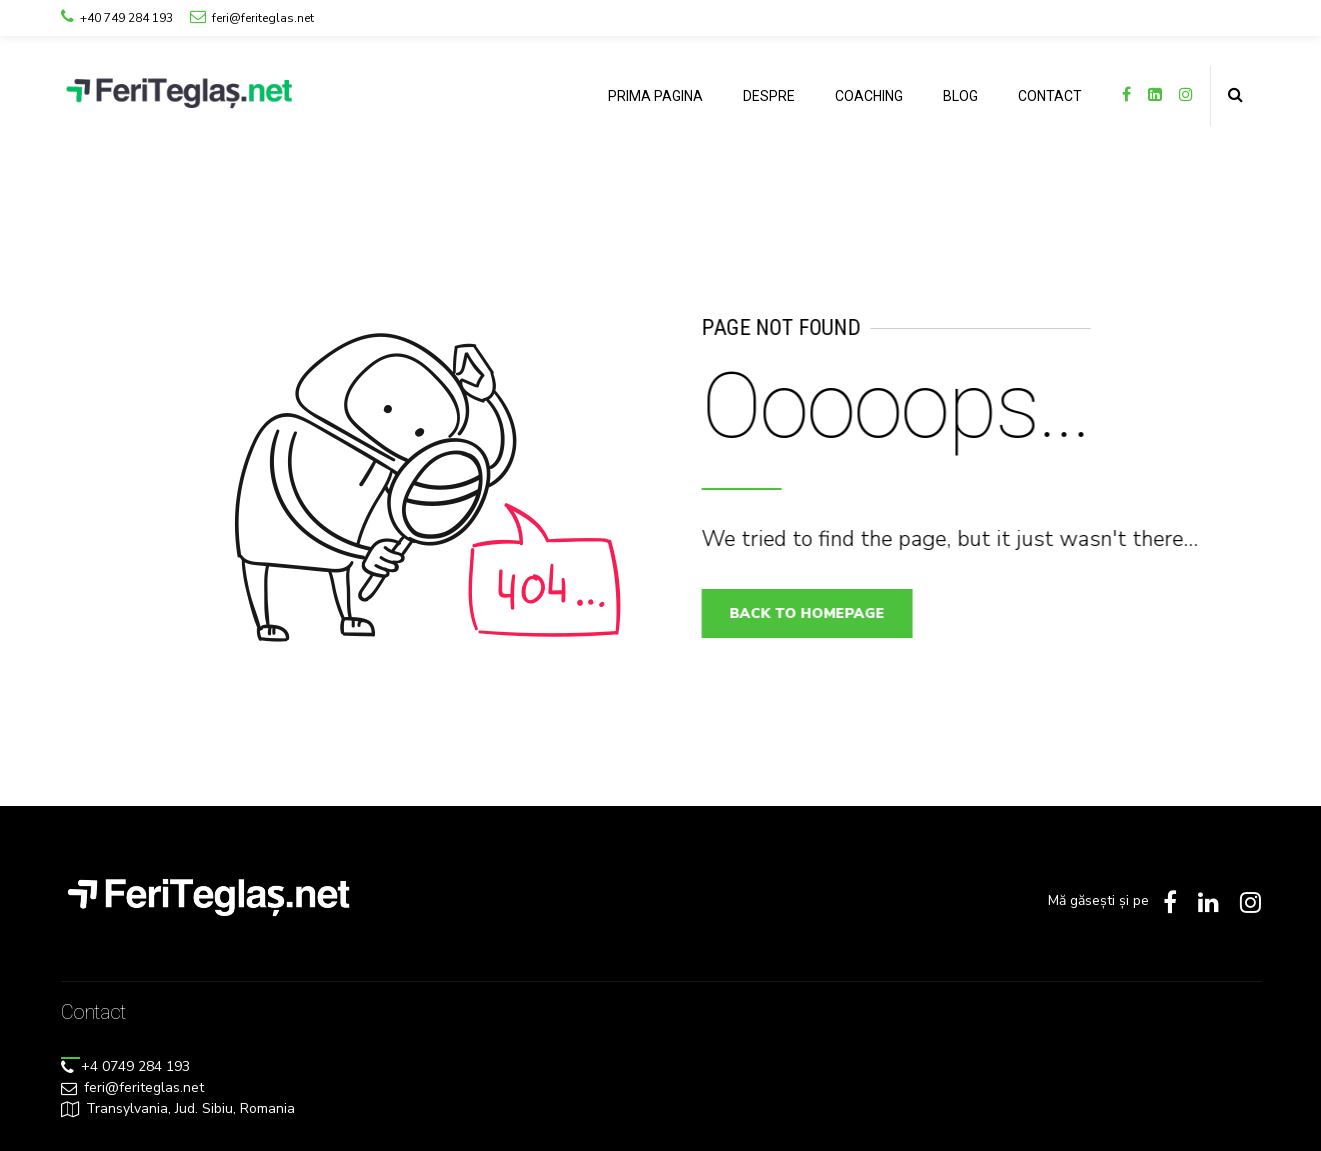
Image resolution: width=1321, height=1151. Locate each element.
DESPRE (769, 96)
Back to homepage (815, 613)
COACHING (869, 96)
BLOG (960, 96)
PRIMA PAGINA (655, 96)
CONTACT (1050, 96)
